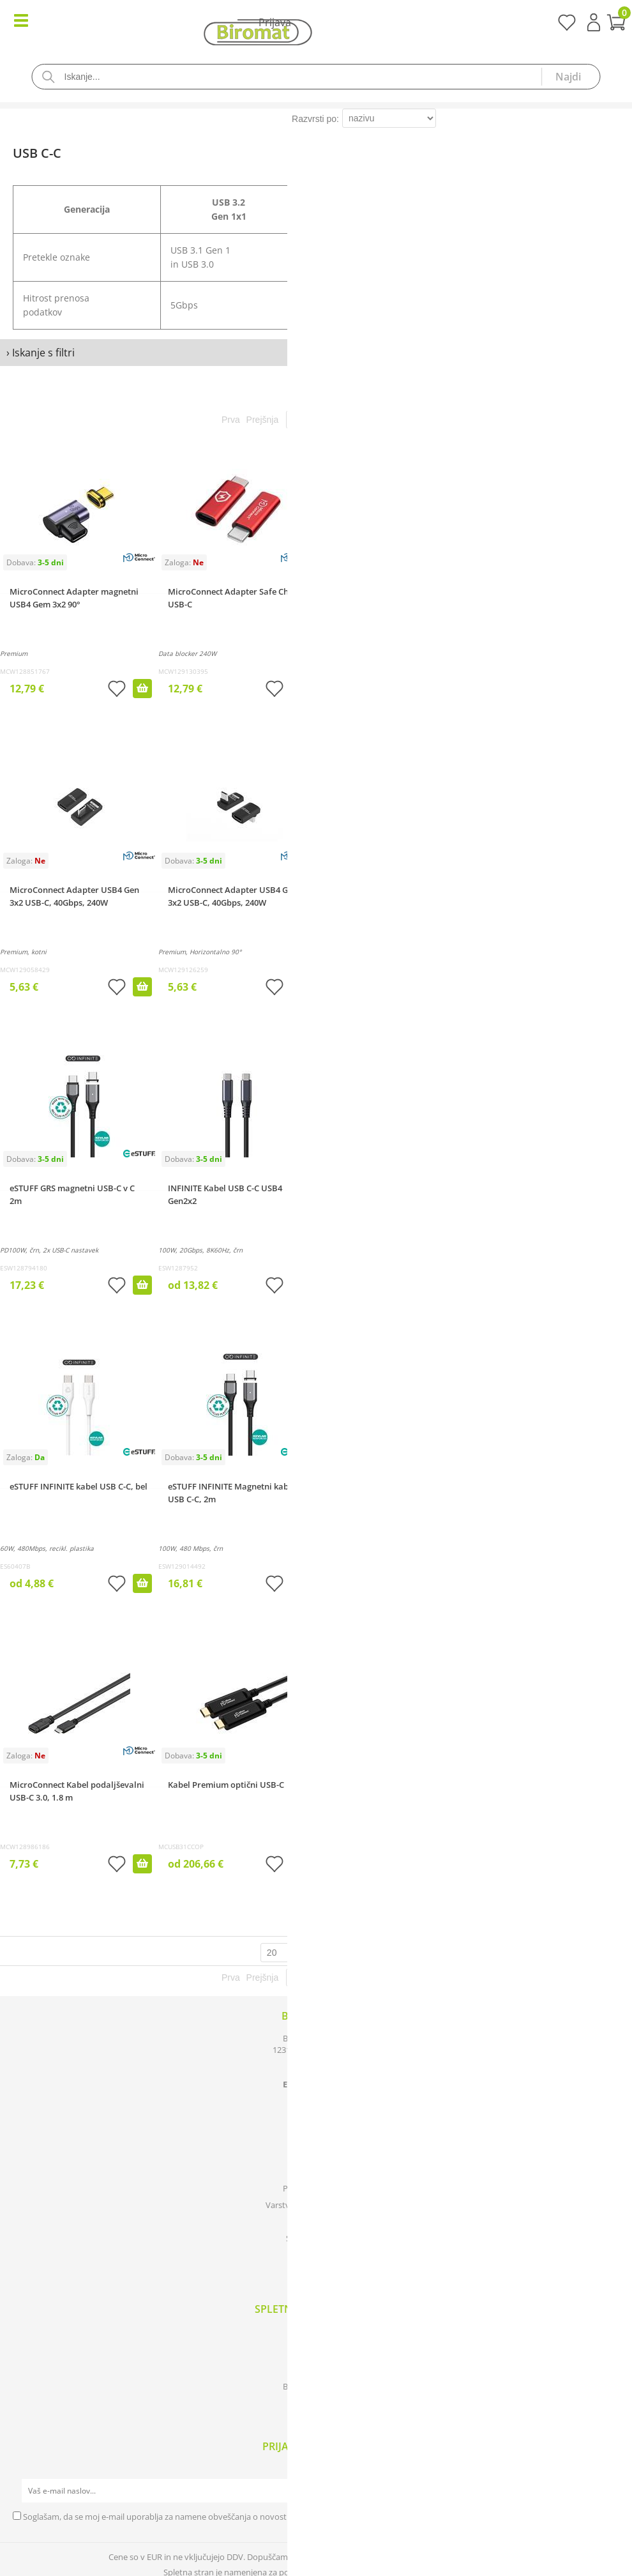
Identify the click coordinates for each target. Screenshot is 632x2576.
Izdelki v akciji (316, 2353)
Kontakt (316, 2171)
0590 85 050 (319, 2072)
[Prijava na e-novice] (607, 2491)
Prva (231, 420)
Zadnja (396, 420)
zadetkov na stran (336, 1952)
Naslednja (357, 420)
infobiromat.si (319, 2084)
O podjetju (316, 2155)
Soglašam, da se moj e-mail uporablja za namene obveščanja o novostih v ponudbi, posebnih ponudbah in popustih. (243, 2516)
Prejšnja (262, 420)
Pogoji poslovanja (316, 2188)
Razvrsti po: (315, 119)
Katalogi (316, 2336)
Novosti (316, 2369)
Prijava (593, 22)
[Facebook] (316, 2265)
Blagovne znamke (316, 2386)
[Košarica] (316, 24)
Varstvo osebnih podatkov (316, 2205)
